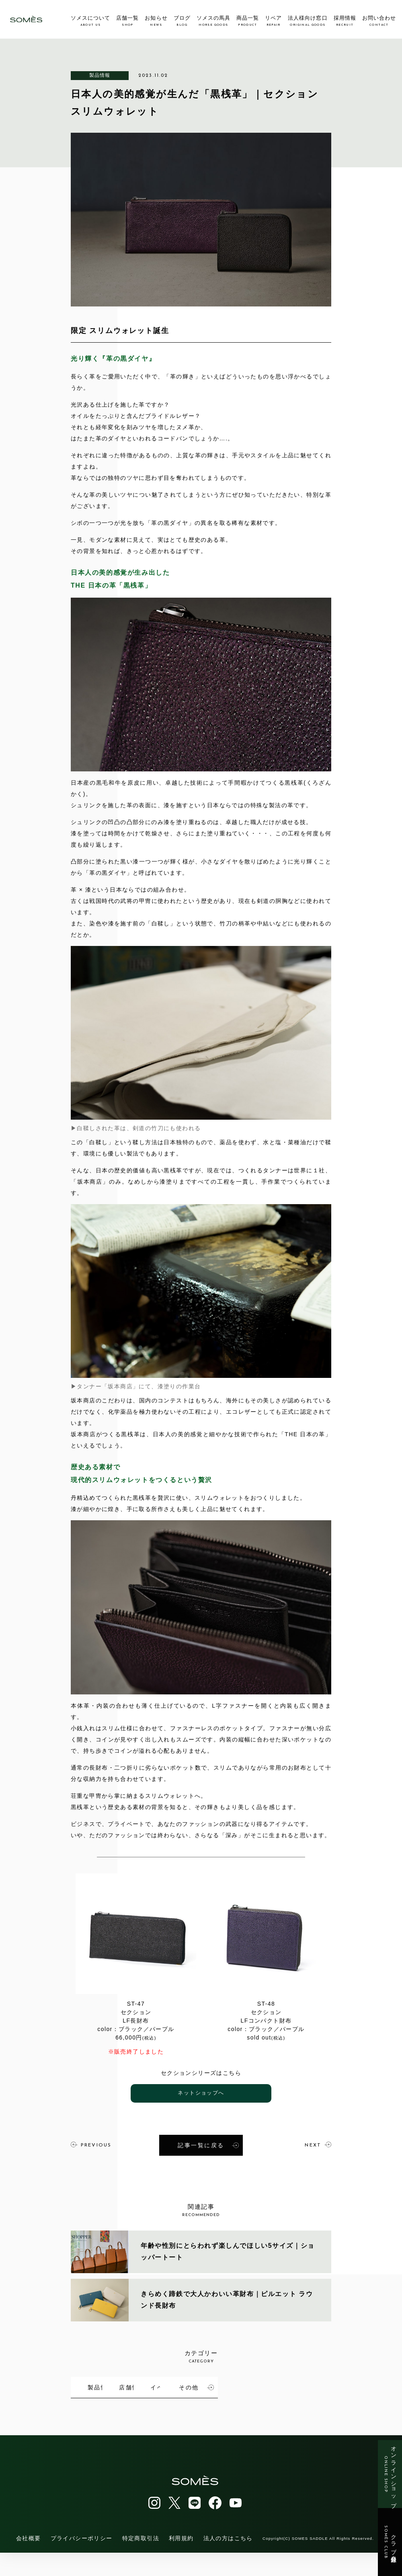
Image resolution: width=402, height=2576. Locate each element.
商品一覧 (247, 21)
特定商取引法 (140, 2561)
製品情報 (100, 75)
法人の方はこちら (228, 2561)
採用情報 (345, 21)
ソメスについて (90, 21)
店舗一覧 (127, 21)
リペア (273, 21)
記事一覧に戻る (208, 2144)
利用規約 (181, 2561)
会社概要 (28, 2561)
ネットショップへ (201, 2093)
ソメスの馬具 (213, 21)
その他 (126, 2411)
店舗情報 (213, 2384)
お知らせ (156, 21)
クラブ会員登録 (390, 2542)
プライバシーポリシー (82, 2561)
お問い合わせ (379, 21)
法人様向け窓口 (307, 21)
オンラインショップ (390, 2474)
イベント (301, 2384)
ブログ (182, 21)
